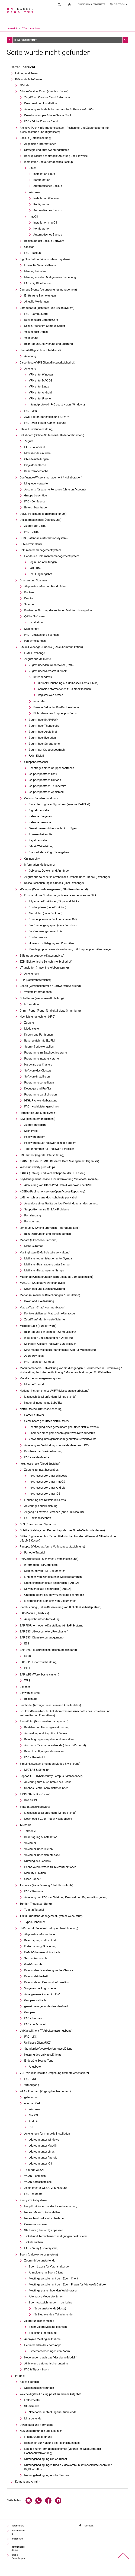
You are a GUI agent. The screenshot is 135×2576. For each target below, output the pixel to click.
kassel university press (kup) (37, 1167)
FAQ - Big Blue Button (37, 283)
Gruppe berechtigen (36, 495)
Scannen (29, 604)
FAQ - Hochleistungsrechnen (41, 1106)
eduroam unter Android (43, 2157)
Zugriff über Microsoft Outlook (48, 671)
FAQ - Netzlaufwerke (36, 1457)
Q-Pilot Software (34, 616)
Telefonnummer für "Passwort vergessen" (49, 1148)
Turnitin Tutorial (34, 1909)
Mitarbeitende (32, 2418)
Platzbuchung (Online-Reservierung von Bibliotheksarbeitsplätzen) (60, 1607)
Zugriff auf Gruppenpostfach (47, 749)
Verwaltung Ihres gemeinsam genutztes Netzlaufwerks (62, 1439)
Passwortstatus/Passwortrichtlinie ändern (50, 1142)
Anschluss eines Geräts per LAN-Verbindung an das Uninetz (61, 1203)
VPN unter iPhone (40, 398)
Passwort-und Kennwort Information (46, 1982)
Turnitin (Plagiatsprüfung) (36, 1903)
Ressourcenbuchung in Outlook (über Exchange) (54, 883)
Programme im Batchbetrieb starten (46, 1052)
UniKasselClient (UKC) (38, 2042)
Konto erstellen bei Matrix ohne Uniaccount (50, 1313)
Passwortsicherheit (36, 1976)
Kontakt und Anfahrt (27, 2481)
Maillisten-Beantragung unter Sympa (47, 1264)
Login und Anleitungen (43, 562)
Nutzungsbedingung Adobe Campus (46, 2475)
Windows (34, 192)
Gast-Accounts (33, 1964)
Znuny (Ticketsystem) (33, 2200)
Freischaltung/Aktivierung (40, 1946)
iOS (31, 2127)
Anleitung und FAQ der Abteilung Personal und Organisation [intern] (65, 1897)
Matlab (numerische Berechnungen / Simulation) (50, 1295)
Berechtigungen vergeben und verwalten (49, 1739)
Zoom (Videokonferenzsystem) (39, 2254)
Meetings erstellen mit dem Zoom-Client (53, 2278)
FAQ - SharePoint (34, 1757)
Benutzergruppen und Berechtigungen (47, 1233)
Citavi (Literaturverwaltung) (36, 429)
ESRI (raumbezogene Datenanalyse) (42, 955)
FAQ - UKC (30, 2036)
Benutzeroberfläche (36, 471)
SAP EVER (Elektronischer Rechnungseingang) (48, 1650)
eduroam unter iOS (40, 2163)
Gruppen (29, 2012)
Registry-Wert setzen (50, 695)
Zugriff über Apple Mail (43, 731)
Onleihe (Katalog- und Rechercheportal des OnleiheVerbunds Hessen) (62, 1530)
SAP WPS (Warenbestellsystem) (39, 1674)
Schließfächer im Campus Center (44, 326)
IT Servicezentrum (30, 28)
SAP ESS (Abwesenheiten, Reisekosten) (44, 1631)
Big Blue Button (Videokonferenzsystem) (45, 259)
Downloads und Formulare (36, 2425)
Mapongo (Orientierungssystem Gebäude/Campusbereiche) (57, 1276)
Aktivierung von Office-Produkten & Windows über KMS (58, 1185)
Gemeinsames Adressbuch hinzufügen (53, 828)
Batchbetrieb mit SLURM (39, 1040)
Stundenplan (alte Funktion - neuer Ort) (53, 919)
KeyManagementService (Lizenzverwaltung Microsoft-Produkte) (59, 1179)
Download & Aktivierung (39, 1301)
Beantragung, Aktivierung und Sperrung (48, 344)
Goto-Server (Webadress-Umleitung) (42, 998)
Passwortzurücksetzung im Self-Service (48, 1970)
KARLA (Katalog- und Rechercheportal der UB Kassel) (52, 1173)
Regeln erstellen (38, 840)
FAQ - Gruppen (33, 2018)
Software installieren (37, 1076)
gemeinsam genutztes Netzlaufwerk (46, 2006)
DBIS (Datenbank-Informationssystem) (44, 538)
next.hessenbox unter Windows (48, 1475)
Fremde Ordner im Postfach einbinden (56, 707)
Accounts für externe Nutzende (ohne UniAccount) (55, 1745)
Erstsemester (32, 2400)
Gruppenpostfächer (36, 762)
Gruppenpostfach (35, 2000)
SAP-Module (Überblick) (34, 1613)
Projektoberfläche (35, 465)
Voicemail (30, 1843)
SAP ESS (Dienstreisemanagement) (42, 1637)
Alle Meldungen (29, 2381)
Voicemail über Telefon (38, 1849)
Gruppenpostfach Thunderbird (47, 786)
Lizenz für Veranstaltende (40, 265)
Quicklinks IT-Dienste (91, 4)
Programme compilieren (39, 1082)
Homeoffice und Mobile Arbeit (38, 1113)
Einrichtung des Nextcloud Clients (45, 1500)
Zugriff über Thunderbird (44, 725)
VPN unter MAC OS (40, 380)
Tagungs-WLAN (34, 2170)
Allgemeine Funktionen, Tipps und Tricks (54, 901)
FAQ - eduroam (33, 2194)
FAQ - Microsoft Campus (39, 1361)
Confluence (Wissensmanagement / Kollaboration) (51, 477)
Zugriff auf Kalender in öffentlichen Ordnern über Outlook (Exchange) (67, 877)
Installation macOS (45, 222)
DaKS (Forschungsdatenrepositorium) (43, 513)
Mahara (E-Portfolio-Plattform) (38, 1240)
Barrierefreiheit (18, 2532)
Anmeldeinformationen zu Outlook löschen (64, 689)
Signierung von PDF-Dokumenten (44, 1571)
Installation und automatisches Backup (48, 162)
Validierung (31, 338)
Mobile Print (31, 628)
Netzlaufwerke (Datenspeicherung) (41, 1409)
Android (33, 2121)
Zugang (29, 1022)
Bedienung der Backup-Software (44, 241)
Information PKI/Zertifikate (40, 1565)
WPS (27, 1680)
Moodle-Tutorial (34, 1384)
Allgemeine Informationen (40, 144)
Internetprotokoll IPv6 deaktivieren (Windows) (57, 404)
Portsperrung (32, 1221)
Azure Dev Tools (34, 1355)
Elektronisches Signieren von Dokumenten (50, 1601)
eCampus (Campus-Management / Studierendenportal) (54, 889)
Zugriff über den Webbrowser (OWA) (51, 665)
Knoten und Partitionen (38, 1034)
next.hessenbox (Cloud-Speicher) (40, 1463)
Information (31, 1004)
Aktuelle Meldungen (36, 301)
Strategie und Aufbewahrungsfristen (46, 150)
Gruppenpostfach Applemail (46, 792)
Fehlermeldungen (35, 640)
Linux (32, 168)
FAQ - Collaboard (34, 447)
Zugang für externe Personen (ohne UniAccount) (54, 1512)
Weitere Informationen (38, 992)
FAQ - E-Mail (36, 755)
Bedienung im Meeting (43, 2332)
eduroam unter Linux (41, 2151)
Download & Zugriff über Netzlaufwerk (48, 1818)
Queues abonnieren (36, 2224)
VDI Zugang (31, 2085)
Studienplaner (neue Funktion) (47, 907)
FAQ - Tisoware (33, 1891)
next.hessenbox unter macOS (47, 1481)
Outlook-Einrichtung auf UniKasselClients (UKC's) (68, 683)
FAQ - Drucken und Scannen (41, 634)
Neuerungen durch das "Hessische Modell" (50, 2357)
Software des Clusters (37, 1070)
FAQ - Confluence (34, 501)
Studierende (31, 2406)
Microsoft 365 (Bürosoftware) (38, 1325)
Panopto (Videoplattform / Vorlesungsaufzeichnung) (52, 1546)
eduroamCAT (32, 2103)
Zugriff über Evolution (42, 737)
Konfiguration (41, 180)
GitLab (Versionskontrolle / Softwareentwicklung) (50, 986)
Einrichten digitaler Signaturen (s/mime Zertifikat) (59, 804)
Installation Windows (46, 198)
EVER (27, 1656)
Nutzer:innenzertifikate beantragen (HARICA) (51, 1583)
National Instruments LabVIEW (43, 1402)
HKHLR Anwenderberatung (40, 1100)
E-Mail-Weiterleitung (41, 846)
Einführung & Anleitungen (40, 295)
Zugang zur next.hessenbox (41, 1469)
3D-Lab (24, 85)
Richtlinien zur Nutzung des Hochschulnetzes (52, 2442)
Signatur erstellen (39, 810)
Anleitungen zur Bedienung (40, 1506)
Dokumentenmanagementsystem (40, 550)
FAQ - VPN (30, 411)
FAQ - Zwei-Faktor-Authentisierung (45, 423)
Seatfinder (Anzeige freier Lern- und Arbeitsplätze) (50, 1705)
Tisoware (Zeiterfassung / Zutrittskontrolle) (46, 1885)
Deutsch (119, 4)
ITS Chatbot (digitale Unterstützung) (42, 1155)
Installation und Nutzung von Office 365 (48, 1337)
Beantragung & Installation (40, 1837)
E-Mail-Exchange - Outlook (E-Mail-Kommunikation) (51, 647)
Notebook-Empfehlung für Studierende (52, 2412)
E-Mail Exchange (34, 653)
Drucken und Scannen (33, 580)
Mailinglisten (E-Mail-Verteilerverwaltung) (45, 1252)
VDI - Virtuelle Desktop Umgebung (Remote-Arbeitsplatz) (54, 2073)
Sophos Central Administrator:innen (46, 1788)
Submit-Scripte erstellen (39, 1046)
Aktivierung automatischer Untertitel (46, 2363)
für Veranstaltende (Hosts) (49, 2308)
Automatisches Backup (47, 186)
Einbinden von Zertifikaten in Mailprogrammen (53, 1577)
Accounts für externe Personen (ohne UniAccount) (55, 489)
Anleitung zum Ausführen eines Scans (47, 1782)
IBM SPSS (30, 1800)
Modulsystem (32, 1028)
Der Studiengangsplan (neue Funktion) (53, 925)
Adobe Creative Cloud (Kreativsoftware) (44, 91)
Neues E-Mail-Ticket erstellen (42, 2212)
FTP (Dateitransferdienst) (35, 980)
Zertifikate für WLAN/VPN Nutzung (45, 2188)
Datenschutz (17, 2525)
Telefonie (25, 1825)
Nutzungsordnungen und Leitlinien (41, 2430)
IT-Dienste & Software (28, 79)
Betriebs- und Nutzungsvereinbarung (46, 1727)
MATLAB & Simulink (36, 1769)
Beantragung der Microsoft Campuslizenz (50, 1331)
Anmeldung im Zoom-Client (46, 2272)
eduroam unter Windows (44, 2139)
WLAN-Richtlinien (35, 2176)
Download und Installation (40, 103)
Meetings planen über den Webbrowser (53, 2290)
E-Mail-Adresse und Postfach (42, 1952)
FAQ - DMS (35, 568)
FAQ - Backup (32, 253)
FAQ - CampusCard (36, 314)
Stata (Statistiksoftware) (35, 1806)
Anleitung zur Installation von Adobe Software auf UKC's (59, 109)
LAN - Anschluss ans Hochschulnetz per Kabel (48, 1197)
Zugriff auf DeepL (35, 525)
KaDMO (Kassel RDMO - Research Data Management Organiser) (59, 1161)
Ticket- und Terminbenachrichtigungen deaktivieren (56, 2236)
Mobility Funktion (35, 1873)
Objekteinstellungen (36, 459)
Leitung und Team (26, 73)
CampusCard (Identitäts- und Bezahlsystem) (47, 308)
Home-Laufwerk (34, 1415)
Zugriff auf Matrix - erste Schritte (44, 1319)
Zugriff (28, 441)
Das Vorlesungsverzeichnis (45, 931)
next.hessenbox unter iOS (44, 1493)
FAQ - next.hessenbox (37, 1518)
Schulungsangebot (40, 574)
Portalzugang (32, 1215)
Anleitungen (31, 973)
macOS (33, 216)
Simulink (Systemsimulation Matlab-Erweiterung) (50, 1763)
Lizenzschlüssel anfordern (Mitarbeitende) (50, 1396)
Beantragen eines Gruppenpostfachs (51, 768)
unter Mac (39, 701)
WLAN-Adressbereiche (38, 2182)
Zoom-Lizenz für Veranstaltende (49, 2266)
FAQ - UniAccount (35, 2024)
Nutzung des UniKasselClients (42, 2054)
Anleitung (30, 356)
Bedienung (30, 1699)
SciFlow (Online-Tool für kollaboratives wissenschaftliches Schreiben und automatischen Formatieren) (65, 1713)
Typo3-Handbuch (35, 1922)
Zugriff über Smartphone (44, 743)
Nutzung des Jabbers (37, 1861)
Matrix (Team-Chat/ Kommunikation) (43, 1307)
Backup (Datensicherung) (35, 138)
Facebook (89, 2525)
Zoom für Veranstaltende (39, 2260)
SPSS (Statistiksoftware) (35, 1794)
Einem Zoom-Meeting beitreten (48, 2326)
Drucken (29, 598)
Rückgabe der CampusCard (41, 320)
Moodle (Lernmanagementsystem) (41, 1378)
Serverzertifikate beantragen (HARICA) (47, 1589)
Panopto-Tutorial (34, 1552)
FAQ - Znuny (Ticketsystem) (41, 2248)
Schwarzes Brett (30, 1693)
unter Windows (42, 677)
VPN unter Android (40, 392)
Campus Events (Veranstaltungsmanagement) (48, 289)
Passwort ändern (34, 1137)
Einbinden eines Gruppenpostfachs (55, 713)
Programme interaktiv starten (42, 1058)
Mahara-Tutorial (34, 1246)
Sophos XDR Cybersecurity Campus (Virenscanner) (51, 1776)
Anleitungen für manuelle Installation (47, 2133)
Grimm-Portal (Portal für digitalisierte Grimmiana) (50, 1010)
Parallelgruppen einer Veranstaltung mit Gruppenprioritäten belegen (70, 949)
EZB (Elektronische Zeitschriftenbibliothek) (46, 961)
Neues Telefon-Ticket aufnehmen (44, 2218)
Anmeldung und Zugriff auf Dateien (46, 1733)
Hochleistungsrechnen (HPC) (37, 1016)
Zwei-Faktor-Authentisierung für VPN (46, 417)
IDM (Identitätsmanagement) (38, 1119)
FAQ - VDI (30, 2079)
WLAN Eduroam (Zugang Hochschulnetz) (45, 2091)
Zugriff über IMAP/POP (43, 719)
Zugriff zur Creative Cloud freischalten (47, 97)
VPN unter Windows (41, 374)
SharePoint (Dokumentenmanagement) (44, 1721)
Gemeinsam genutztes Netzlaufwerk (46, 1421)
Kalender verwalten (40, 822)
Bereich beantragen (36, 507)
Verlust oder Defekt (36, 332)
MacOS (33, 2115)
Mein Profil (31, 1131)
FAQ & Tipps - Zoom (36, 2369)
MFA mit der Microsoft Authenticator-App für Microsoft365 (60, 1349)
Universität (12, 28)
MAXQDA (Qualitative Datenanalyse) (42, 1282)
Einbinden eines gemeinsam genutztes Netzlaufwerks (62, 1433)
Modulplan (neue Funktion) (45, 913)
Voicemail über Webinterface (42, 1855)
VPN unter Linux (39, 386)
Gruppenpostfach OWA (43, 774)
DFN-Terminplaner (31, 544)
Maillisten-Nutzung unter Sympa (44, 1270)
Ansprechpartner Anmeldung (42, 1619)
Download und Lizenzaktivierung (44, 1288)
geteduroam (31, 2097)
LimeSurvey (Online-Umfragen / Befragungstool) (50, 1227)
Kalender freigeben (40, 816)
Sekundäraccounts (35, 1958)
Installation (36, 622)
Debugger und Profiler (37, 1088)
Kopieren (29, 592)
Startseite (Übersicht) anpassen (43, 2230)
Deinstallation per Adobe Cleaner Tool (47, 115)
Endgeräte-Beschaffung (38, 2060)
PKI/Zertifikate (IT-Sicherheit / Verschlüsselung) (49, 1559)
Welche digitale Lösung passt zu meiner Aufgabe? (51, 2394)
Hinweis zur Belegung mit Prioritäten (51, 943)
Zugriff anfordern (35, 1125)
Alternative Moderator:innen (46, 2296)
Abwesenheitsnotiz (40, 834)
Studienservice (38, 937)
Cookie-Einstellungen (18, 2556)
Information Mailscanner (39, 864)
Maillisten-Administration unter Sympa (48, 1258)
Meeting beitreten (35, 271)
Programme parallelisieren (40, 1094)
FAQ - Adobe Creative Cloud (41, 121)
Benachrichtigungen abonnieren (44, 1751)
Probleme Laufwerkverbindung (43, 1451)
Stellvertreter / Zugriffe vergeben (49, 852)
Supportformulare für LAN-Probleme (46, 1209)
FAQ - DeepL (31, 531)
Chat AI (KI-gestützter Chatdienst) (40, 350)
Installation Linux (44, 174)
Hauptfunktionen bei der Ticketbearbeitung (50, 2206)
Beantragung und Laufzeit (40, 1940)
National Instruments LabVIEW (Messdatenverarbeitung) (54, 1390)
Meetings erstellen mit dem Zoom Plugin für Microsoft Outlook (67, 2284)
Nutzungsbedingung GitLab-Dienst (45, 2459)
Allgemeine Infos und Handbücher (45, 586)
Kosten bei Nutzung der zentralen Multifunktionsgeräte (58, 610)
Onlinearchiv (32, 858)
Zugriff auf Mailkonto (37, 659)
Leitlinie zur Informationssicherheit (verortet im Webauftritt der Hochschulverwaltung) (62, 2451)
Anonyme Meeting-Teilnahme (42, 2339)
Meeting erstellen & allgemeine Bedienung (50, 277)
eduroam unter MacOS (43, 2145)
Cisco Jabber (32, 1879)
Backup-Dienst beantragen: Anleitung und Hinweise (56, 156)
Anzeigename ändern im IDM (42, 1994)
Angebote (35, 2066)
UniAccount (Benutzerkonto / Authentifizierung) (49, 1928)
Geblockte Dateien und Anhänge (49, 870)
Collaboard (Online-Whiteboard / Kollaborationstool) (52, 435)
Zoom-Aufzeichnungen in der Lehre (50, 2302)
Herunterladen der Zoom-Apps (42, 2345)
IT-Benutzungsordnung (38, 2436)
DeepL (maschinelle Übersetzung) (40, 519)
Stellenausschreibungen (39, 2387)
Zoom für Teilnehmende (39, 2320)
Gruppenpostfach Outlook (45, 780)
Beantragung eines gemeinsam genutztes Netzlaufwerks (64, 1427)
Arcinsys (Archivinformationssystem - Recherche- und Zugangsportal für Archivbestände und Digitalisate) (64, 130)
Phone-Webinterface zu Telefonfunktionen (50, 1867)
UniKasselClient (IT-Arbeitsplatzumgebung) (46, 2030)
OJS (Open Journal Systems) (38, 1524)
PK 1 (27, 1668)
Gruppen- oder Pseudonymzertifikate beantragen (54, 1595)
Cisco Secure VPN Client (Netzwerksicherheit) (48, 362)
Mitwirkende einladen (37, 453)
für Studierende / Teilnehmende (52, 2314)
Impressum (17, 2538)
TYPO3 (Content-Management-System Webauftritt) (51, 1916)
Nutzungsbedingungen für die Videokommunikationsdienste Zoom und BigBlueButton (68, 2467)
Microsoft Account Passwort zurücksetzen (50, 1343)
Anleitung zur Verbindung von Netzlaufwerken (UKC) (56, 1445)
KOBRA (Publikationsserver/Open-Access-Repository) (52, 1191)
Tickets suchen (33, 2242)
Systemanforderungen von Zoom (49, 2351)
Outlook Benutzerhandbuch (41, 798)
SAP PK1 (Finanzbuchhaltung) (38, 1662)
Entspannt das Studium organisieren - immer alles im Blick (60, 895)
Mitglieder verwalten (36, 483)
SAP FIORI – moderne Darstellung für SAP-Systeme (51, 1625)
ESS (26, 1643)
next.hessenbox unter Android (47, 1487)
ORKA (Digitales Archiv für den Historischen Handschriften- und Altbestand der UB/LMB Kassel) (68, 1538)
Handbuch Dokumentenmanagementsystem (51, 556)
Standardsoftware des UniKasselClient (48, 2048)
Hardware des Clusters (38, 1064)
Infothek (20, 2375)
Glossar (29, 247)
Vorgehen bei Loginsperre (40, 1988)
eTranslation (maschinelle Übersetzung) (44, 967)
